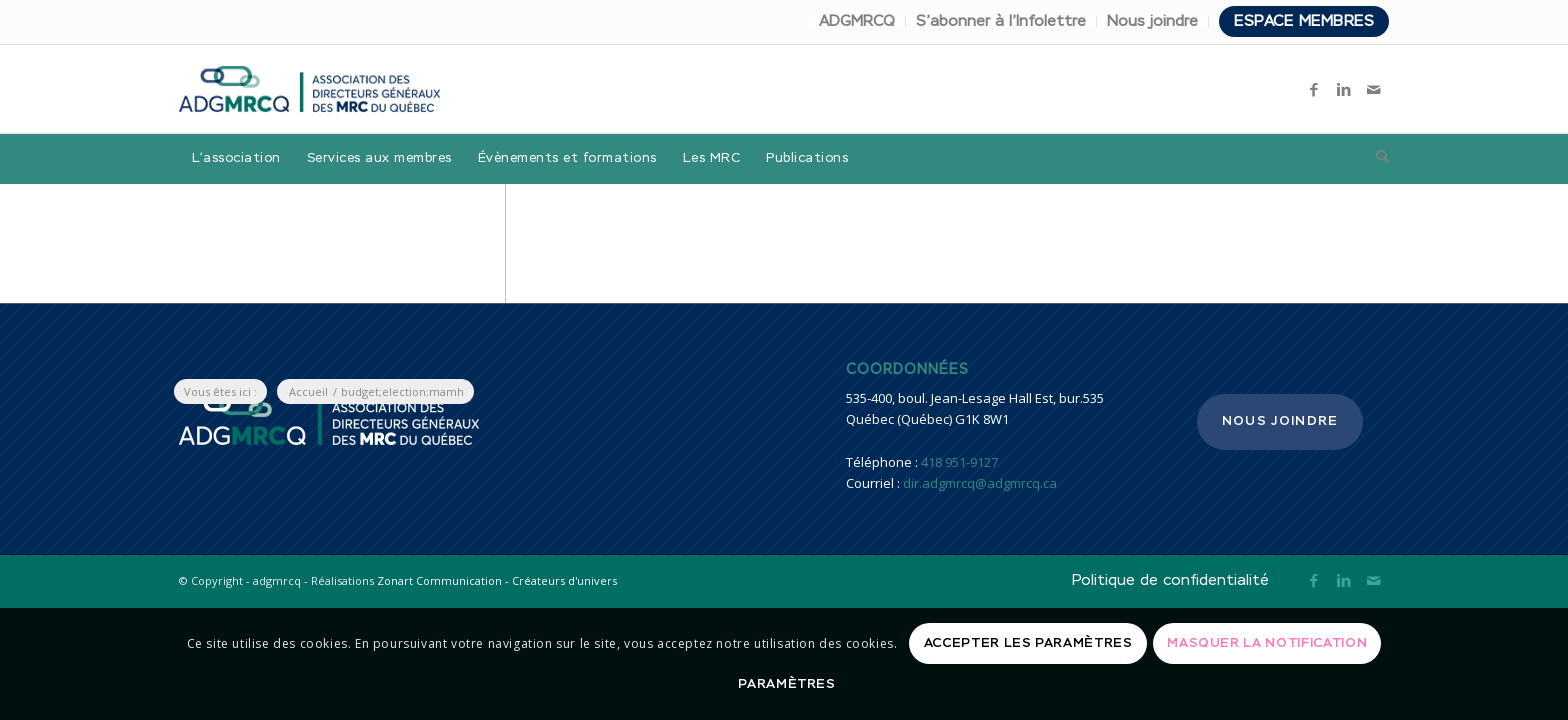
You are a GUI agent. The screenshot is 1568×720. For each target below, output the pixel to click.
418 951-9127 (959, 462)
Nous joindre (1152, 21)
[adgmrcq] (309, 89)
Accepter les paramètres (1028, 643)
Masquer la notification (1267, 643)
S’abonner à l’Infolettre (1001, 21)
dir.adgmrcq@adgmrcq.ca (980, 483)
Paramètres (787, 684)
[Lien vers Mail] (1374, 89)
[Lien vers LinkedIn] (1344, 89)
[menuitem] (857, 22)
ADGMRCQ (857, 21)
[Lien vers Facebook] (1314, 89)
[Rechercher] (1376, 159)
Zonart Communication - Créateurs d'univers (497, 580)
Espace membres (1304, 21)
